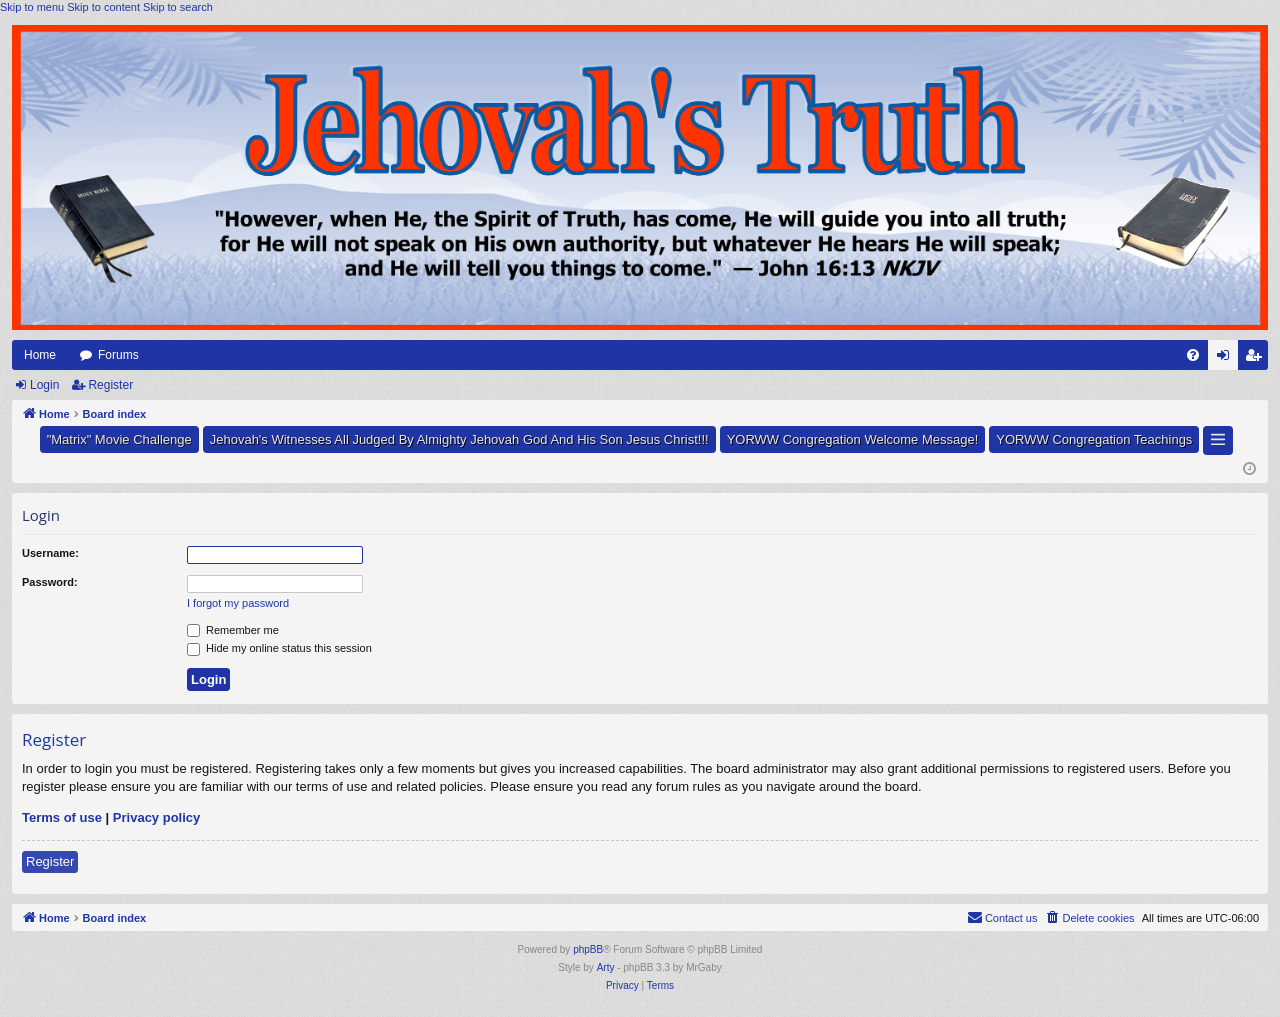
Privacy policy (156, 817)
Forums (118, 355)
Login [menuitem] (1227, 359)
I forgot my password (238, 603)
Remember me (233, 630)
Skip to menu (32, 7)
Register (110, 385)
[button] (1218, 440)
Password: (50, 582)
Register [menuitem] (1257, 359)
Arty (606, 967)
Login (44, 385)
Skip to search (178, 7)
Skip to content (103, 7)
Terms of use (62, 817)
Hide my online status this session (279, 648)
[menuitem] (1193, 355)
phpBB (588, 949)
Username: (50, 553)
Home (40, 355)
